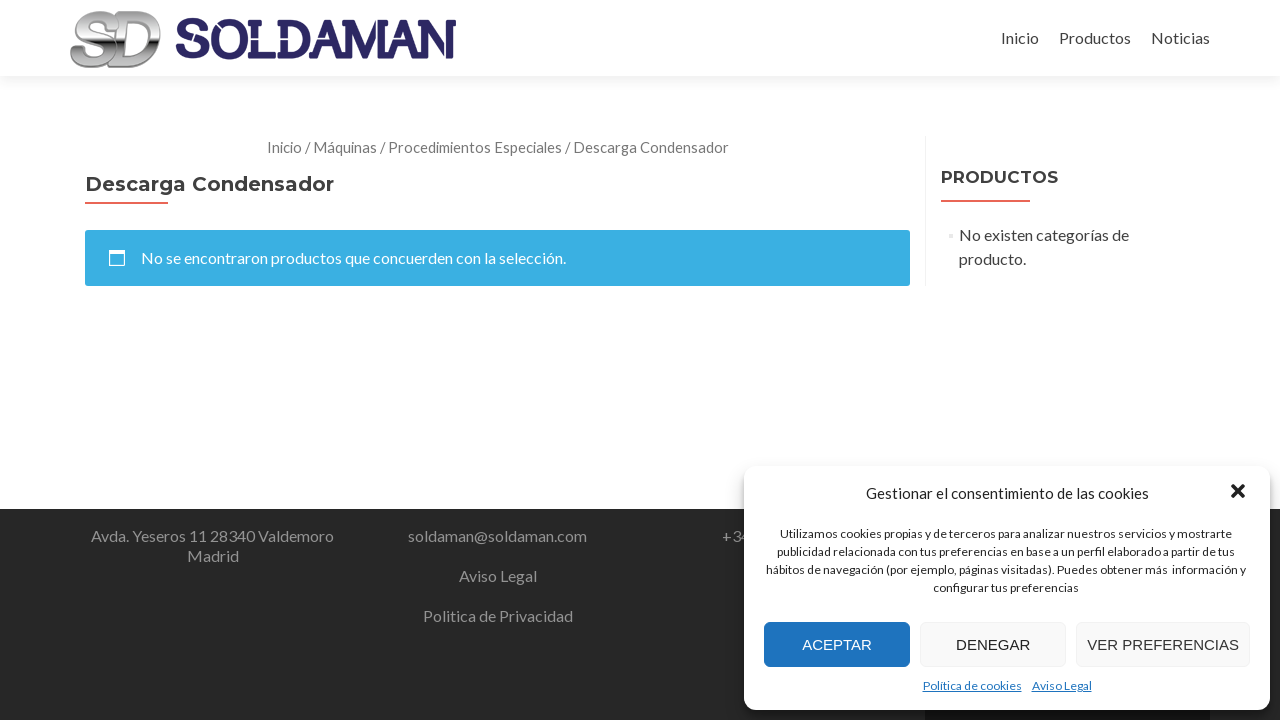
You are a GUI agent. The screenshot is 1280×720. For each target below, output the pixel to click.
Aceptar (837, 644)
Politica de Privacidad (498, 615)
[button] (1238, 493)
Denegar (993, 644)
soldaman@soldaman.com (497, 535)
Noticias (1180, 37)
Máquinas (345, 147)
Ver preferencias (1163, 644)
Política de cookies (972, 685)
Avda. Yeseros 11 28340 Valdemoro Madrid (212, 545)
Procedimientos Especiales (475, 147)
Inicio (1020, 37)
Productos (1095, 37)
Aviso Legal (1062, 685)
